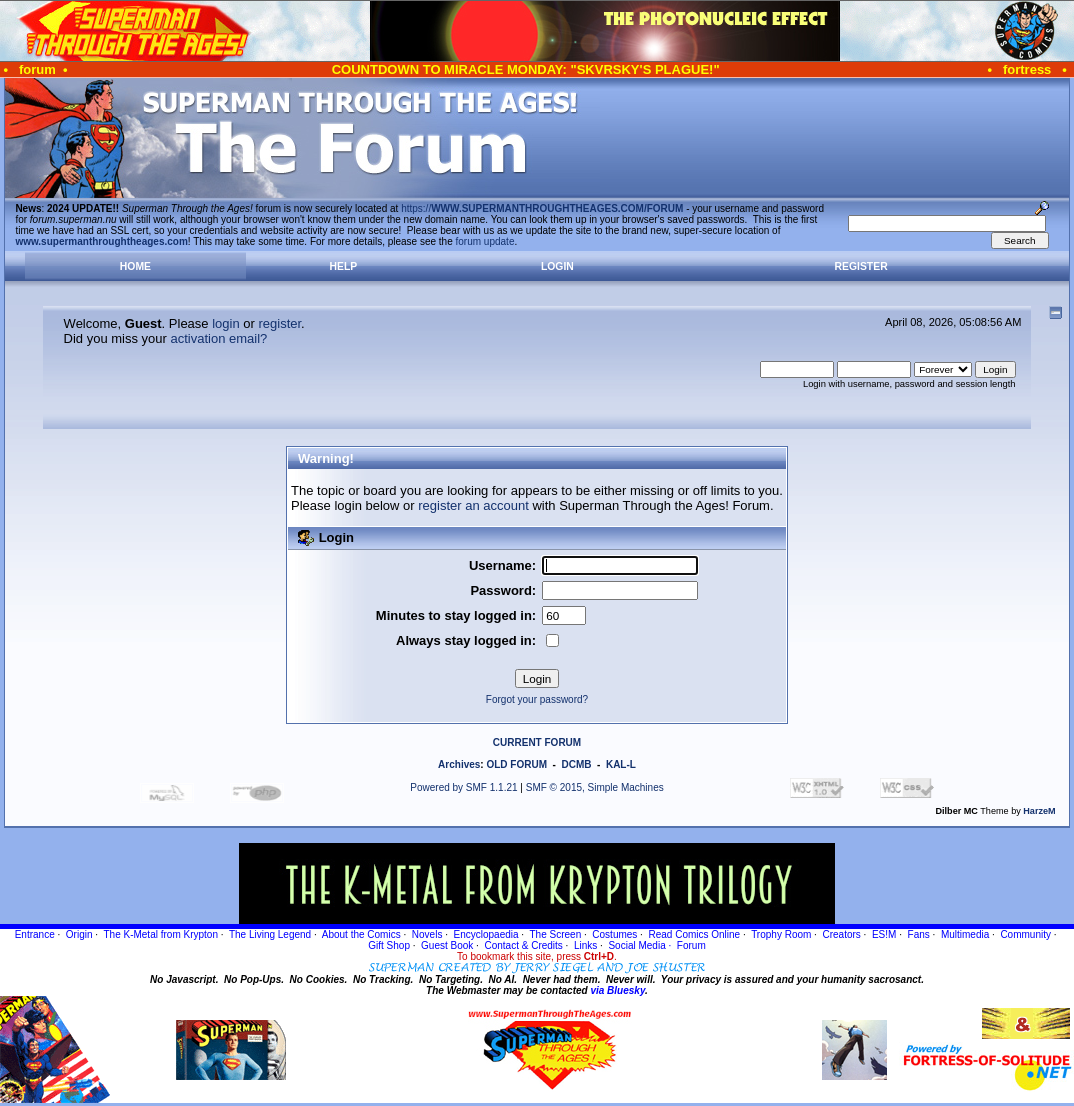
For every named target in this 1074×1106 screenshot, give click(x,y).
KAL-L (621, 764)
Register (861, 266)
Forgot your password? (537, 699)
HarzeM (1039, 811)
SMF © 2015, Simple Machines (595, 787)
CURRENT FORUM (537, 742)
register (279, 323)
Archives (459, 764)
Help (344, 266)
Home (135, 266)
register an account (473, 505)
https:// (542, 208)
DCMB (576, 764)
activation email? (219, 338)
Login (557, 266)
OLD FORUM (516, 764)
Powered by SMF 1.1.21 (463, 787)
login (225, 323)
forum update (485, 241)
